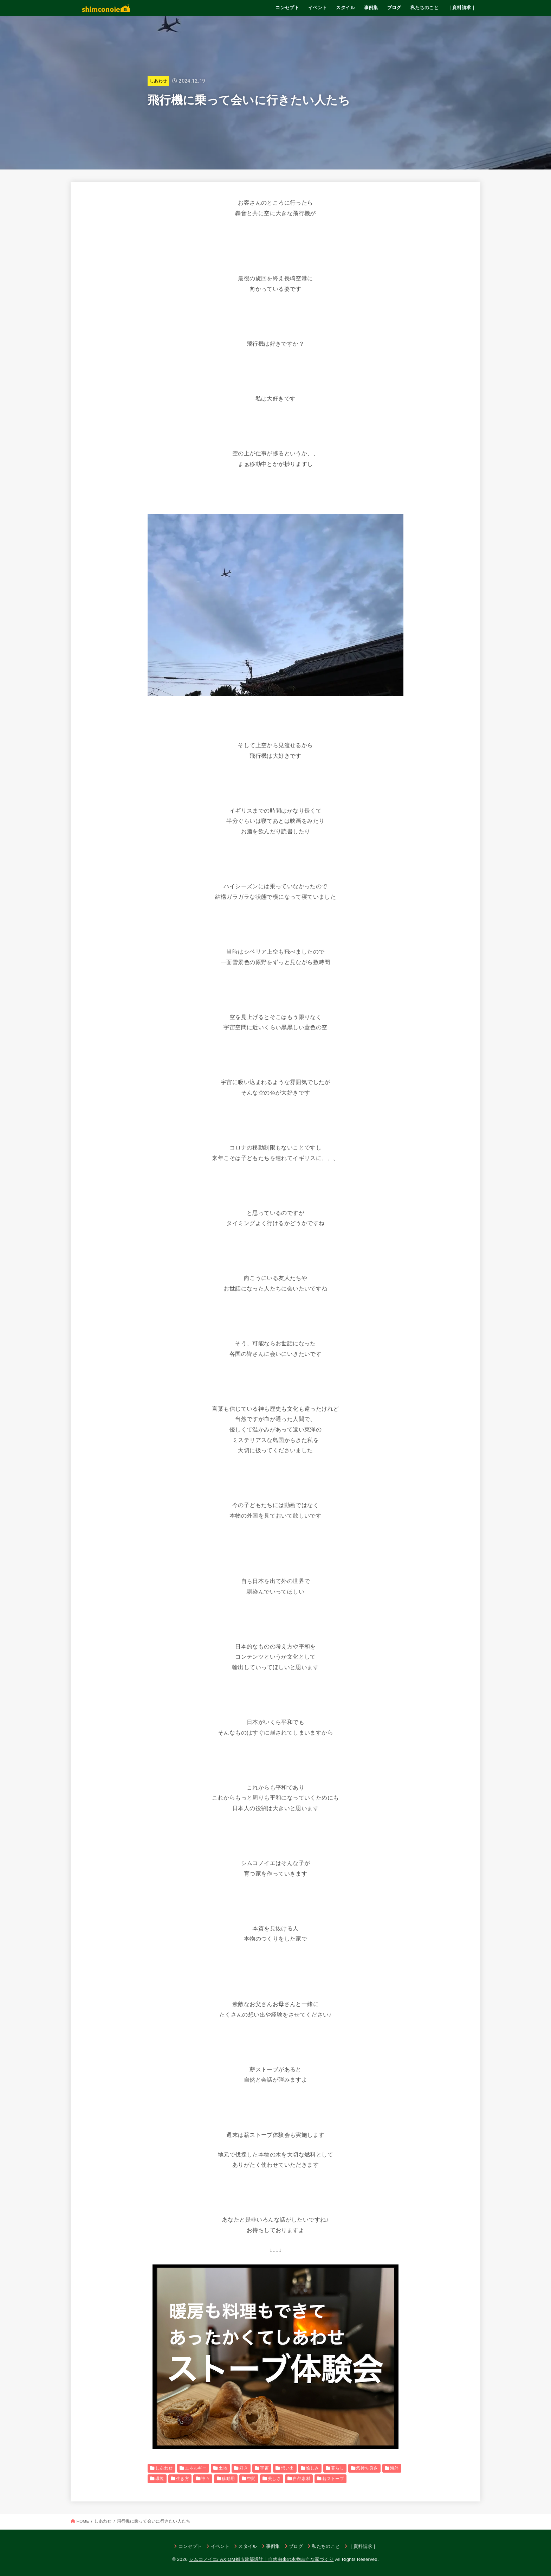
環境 (159, 2478)
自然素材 (301, 2478)
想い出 (287, 2468)
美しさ (274, 2478)
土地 (223, 2468)
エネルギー (196, 2468)
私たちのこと (424, 7)
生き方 (182, 2478)
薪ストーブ (333, 2478)
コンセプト (287, 7)
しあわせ (158, 80)
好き (243, 2468)
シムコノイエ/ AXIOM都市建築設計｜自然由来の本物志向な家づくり (261, 2559)
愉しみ (312, 2468)
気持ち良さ (367, 2468)
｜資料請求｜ (462, 7)
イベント (317, 7)
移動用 (228, 2478)
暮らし (337, 2468)
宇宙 (264, 2468)
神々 (205, 2478)
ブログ (394, 7)
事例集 (371, 7)
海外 (394, 2468)
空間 (251, 2478)
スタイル (345, 7)
